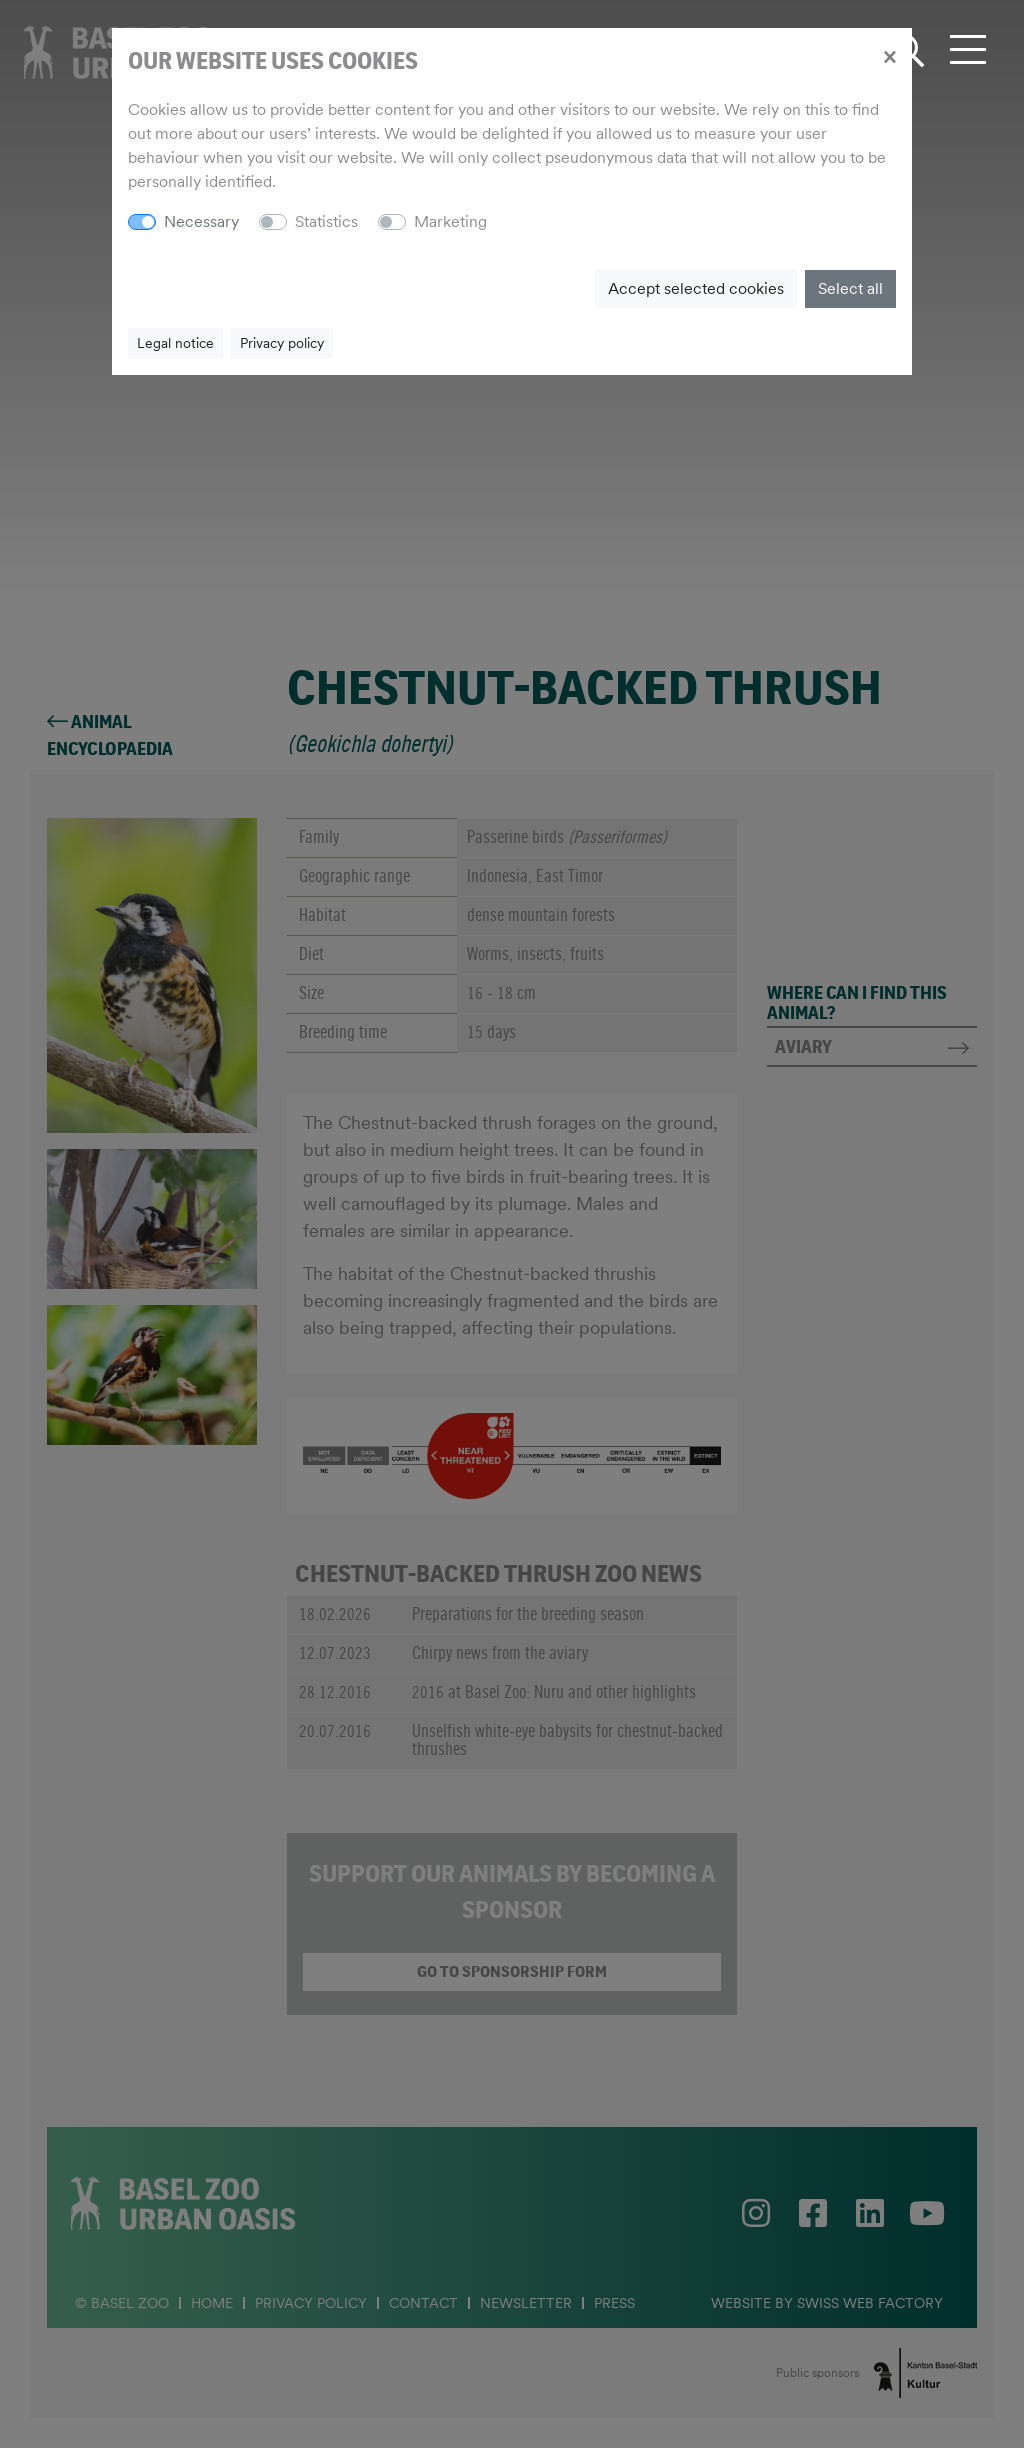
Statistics (326, 221)
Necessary (201, 221)
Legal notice (175, 343)
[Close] (889, 56)
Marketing (450, 221)
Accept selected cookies (696, 288)
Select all (850, 288)
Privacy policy (282, 343)
